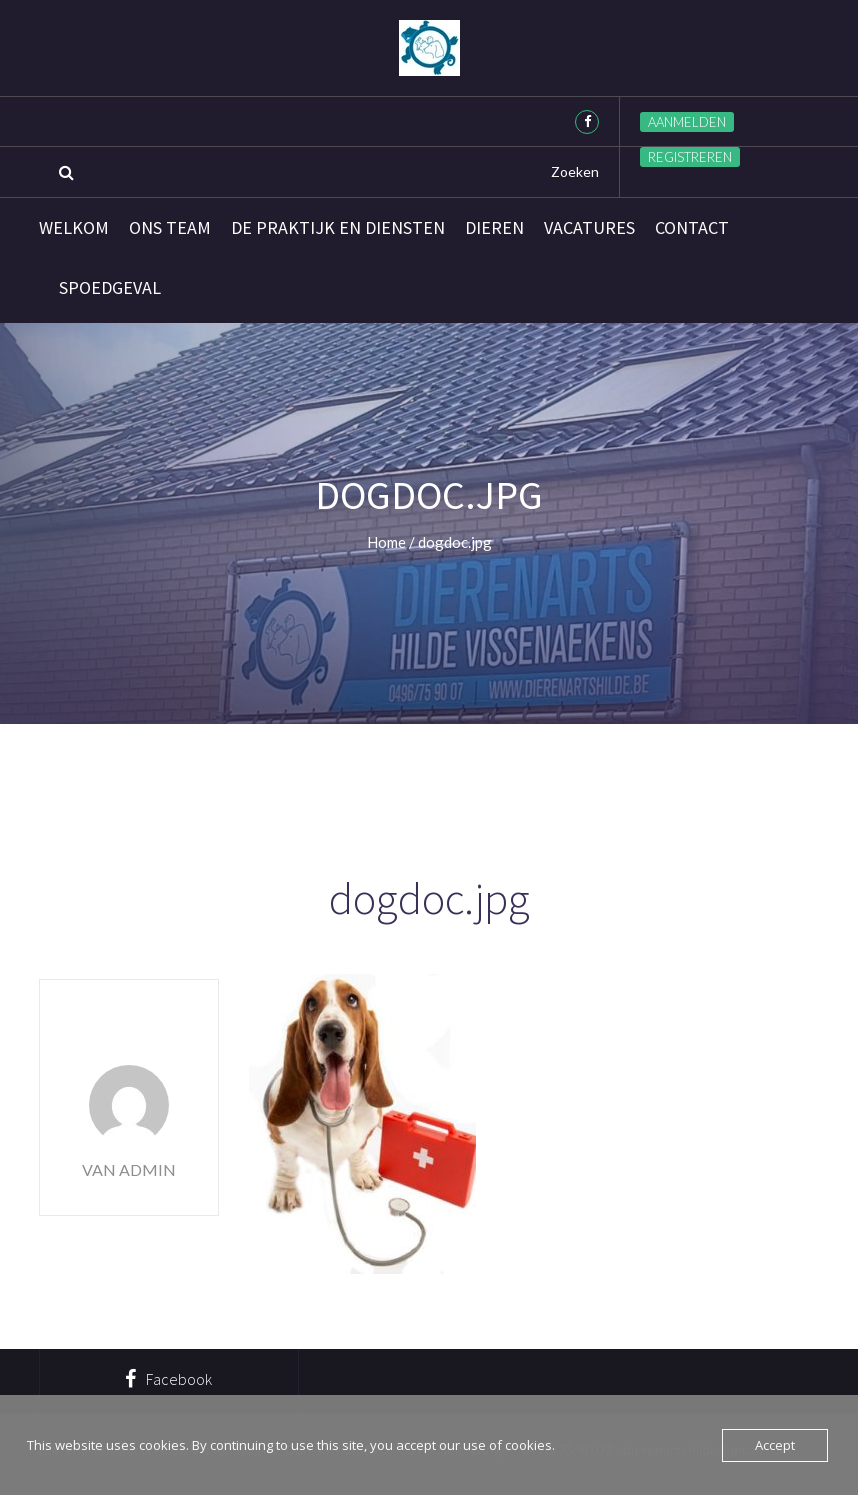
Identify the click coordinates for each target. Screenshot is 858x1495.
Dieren (494, 228)
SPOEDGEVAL (110, 288)
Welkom (74, 228)
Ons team (170, 228)
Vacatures (589, 228)
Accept (775, 1445)
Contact (692, 228)
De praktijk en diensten (338, 228)
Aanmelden (687, 122)
